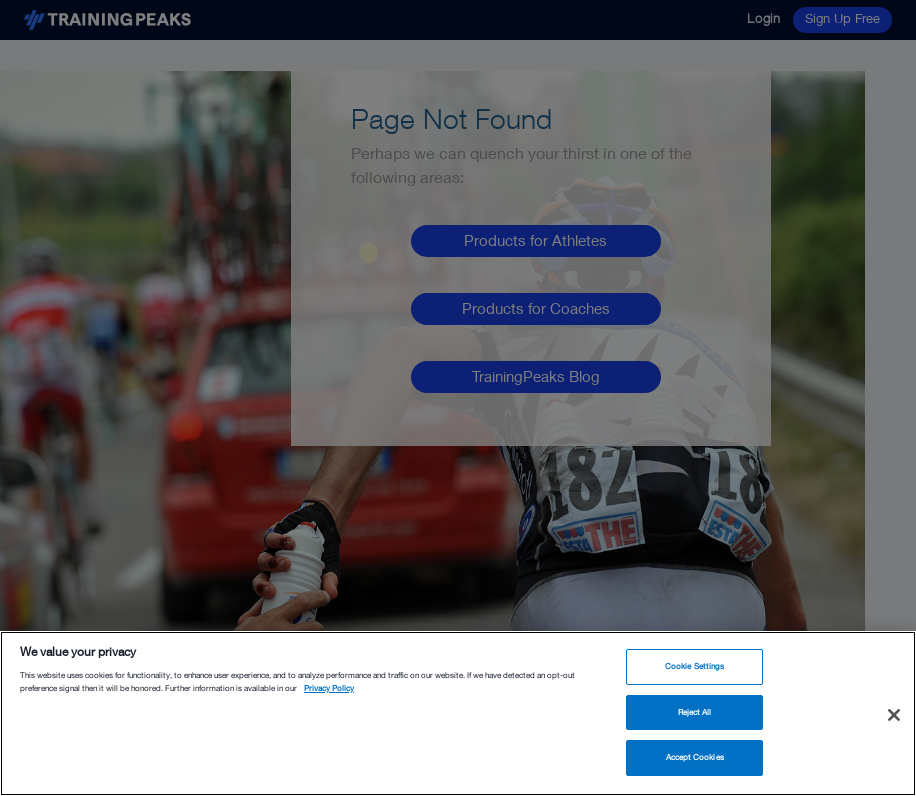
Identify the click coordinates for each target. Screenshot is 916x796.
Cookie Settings (694, 666)
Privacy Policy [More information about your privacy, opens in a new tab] (329, 688)
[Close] (894, 715)
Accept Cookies (695, 757)
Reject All (695, 712)
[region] (458, 713)
